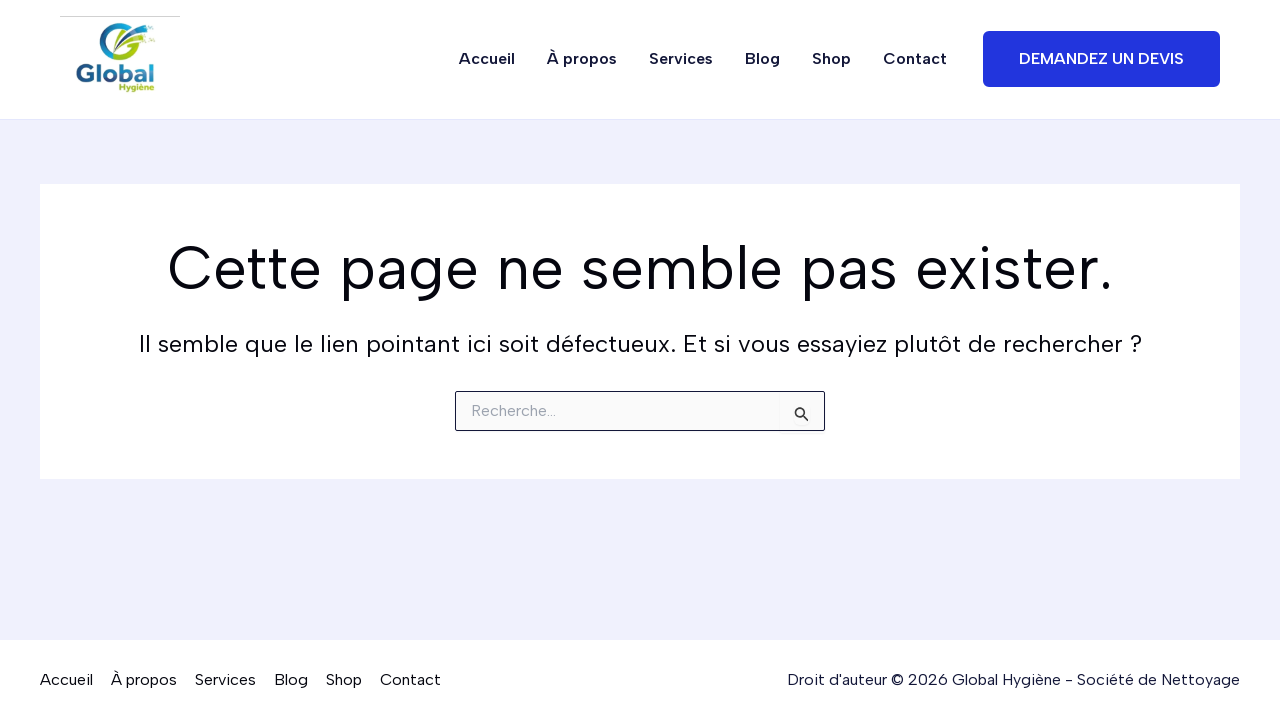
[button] (1101, 59)
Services (681, 58)
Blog (762, 58)
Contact (915, 58)
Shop (831, 58)
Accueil (487, 58)
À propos (582, 58)
